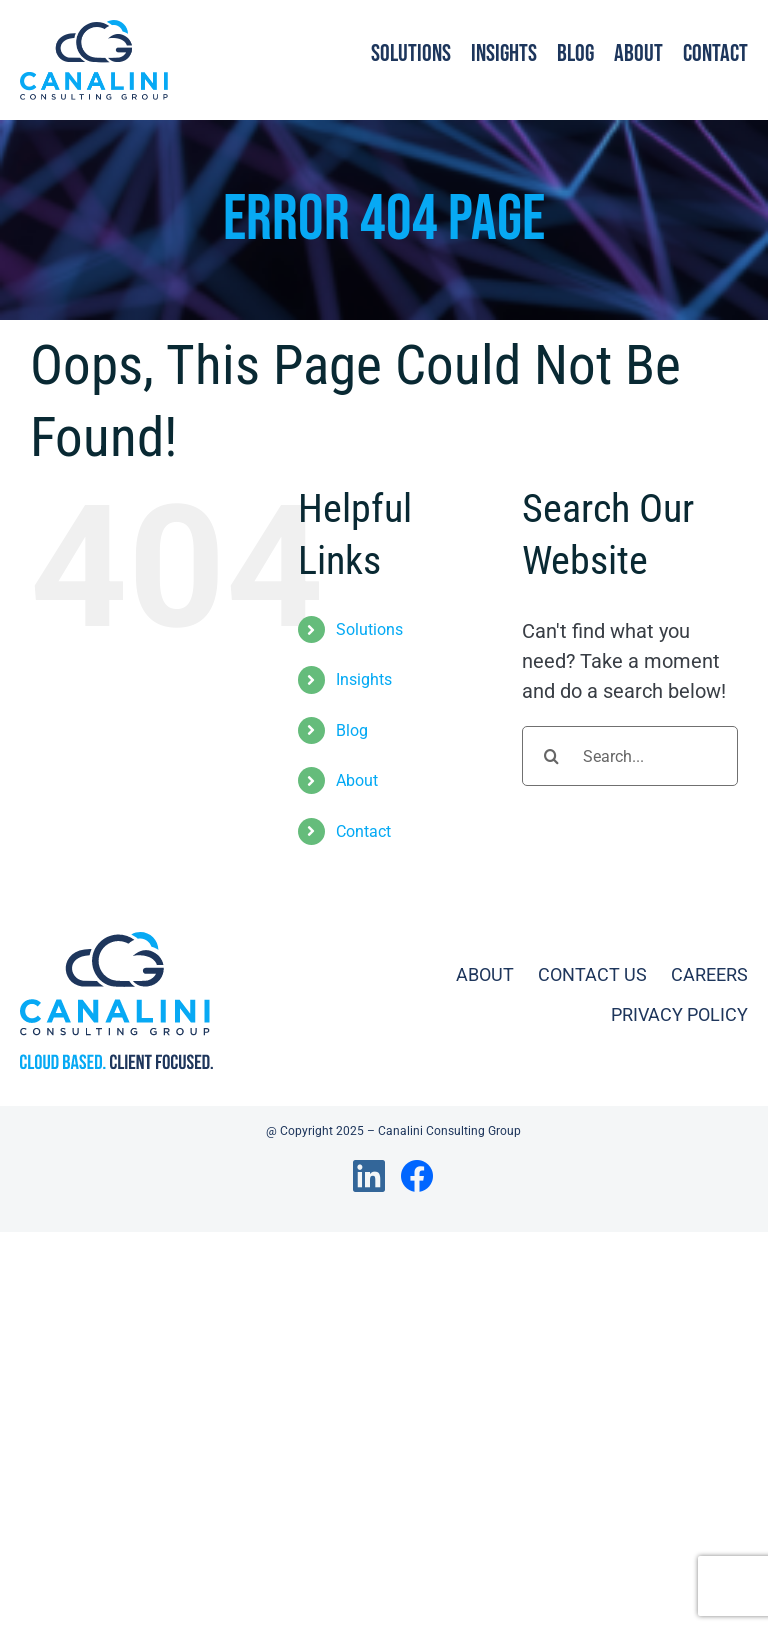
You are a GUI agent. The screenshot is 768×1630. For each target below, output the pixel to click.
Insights (364, 679)
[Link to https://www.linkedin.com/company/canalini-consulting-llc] (369, 1176)
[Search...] (630, 756)
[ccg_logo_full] (94, 30)
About (357, 780)
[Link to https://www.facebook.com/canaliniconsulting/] (417, 1176)
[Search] (552, 756)
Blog (352, 730)
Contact (363, 831)
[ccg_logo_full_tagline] (116, 942)
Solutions (369, 629)
